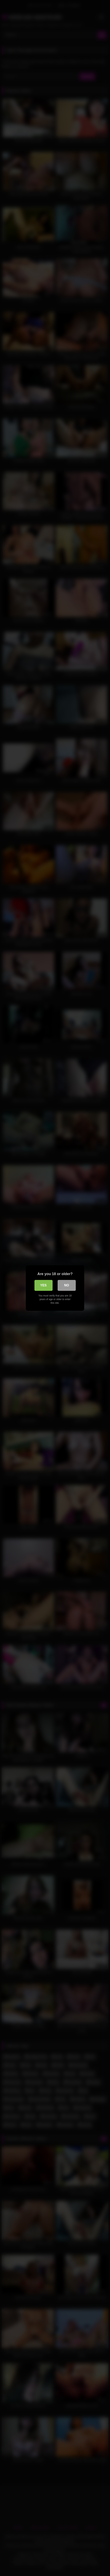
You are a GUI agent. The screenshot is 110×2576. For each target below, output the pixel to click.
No (66, 1285)
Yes (43, 1285)
